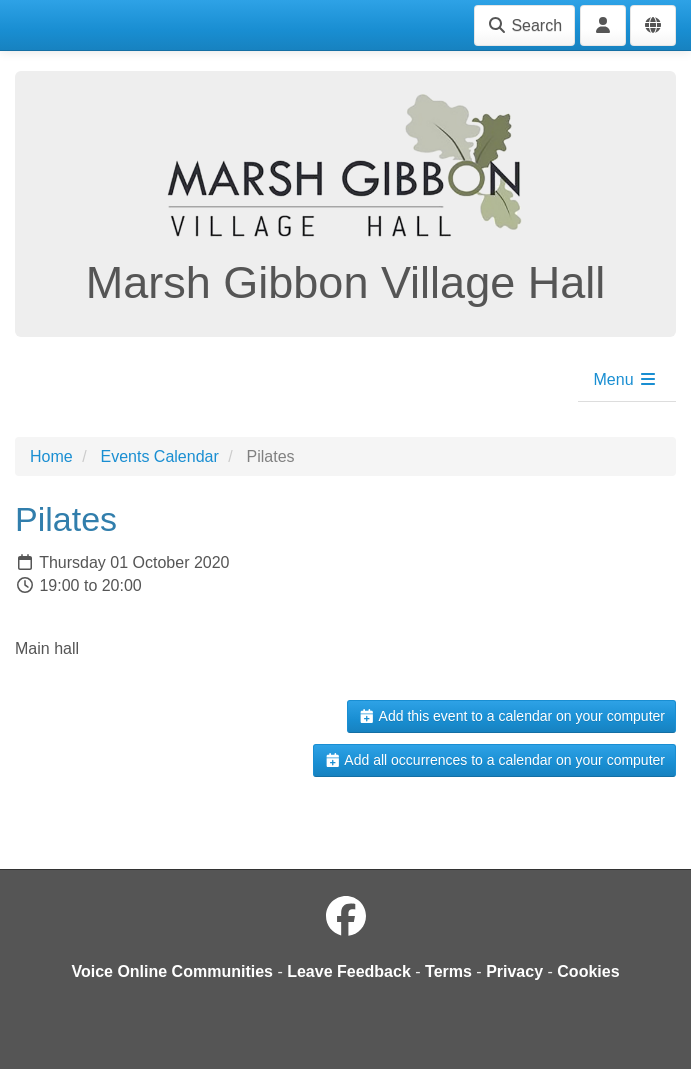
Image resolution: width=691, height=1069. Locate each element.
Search (524, 25)
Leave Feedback (349, 971)
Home (51, 456)
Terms (448, 971)
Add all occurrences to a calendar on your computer (494, 760)
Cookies (588, 971)
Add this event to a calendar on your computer (511, 716)
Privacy (514, 971)
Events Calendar (159, 456)
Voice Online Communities (172, 971)
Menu (626, 379)
